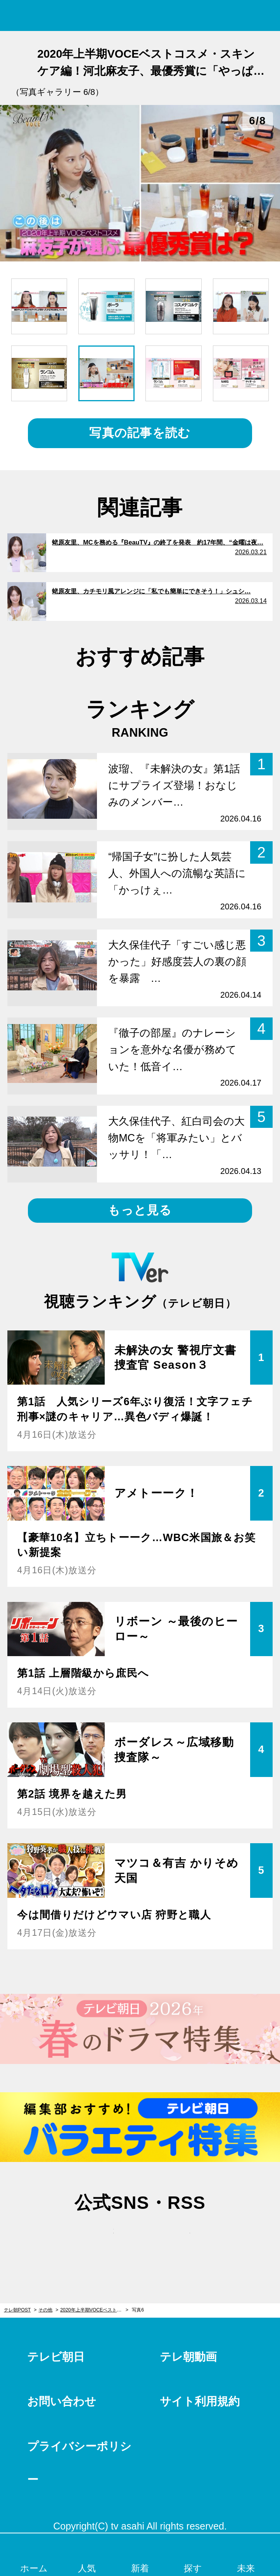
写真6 (138, 2310)
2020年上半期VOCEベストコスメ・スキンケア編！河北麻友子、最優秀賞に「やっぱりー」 (94, 2310)
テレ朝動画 (188, 2357)
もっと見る (140, 1210)
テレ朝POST (140, 16)
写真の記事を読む (139, 433)
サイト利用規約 (200, 2401)
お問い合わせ (61, 2401)
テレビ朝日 (56, 2357)
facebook (140, 2238)
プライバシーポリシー (79, 2463)
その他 (45, 2310)
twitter (102, 2238)
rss (178, 2238)
